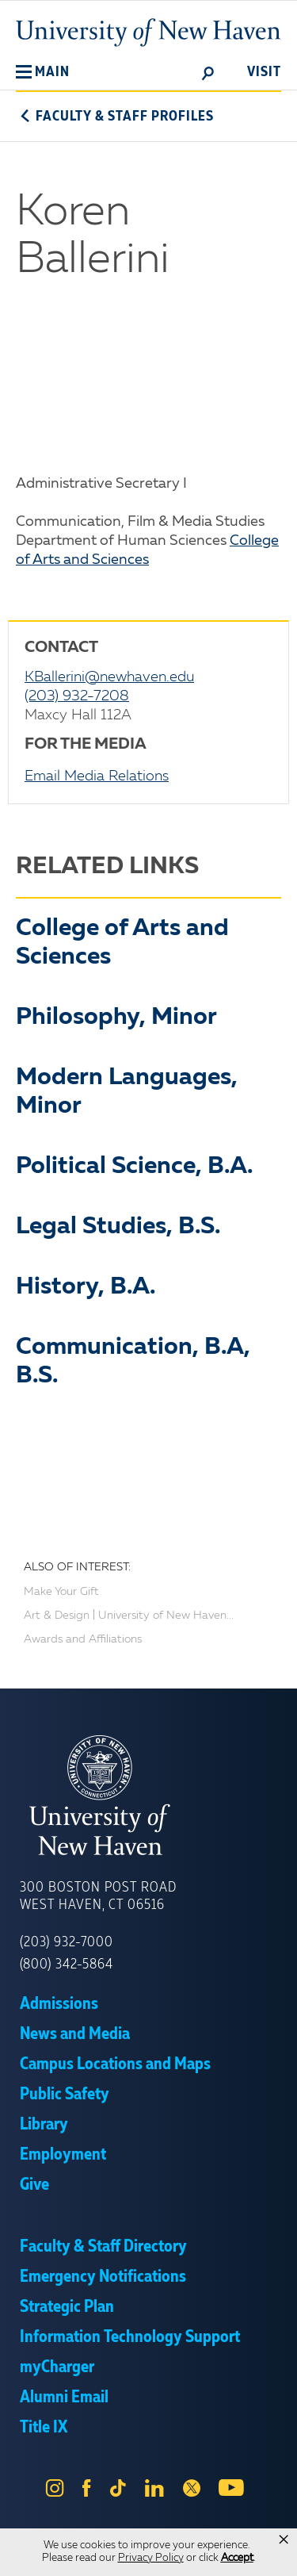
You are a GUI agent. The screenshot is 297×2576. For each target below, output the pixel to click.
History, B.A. (85, 1287)
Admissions (59, 2004)
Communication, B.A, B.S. (133, 1362)
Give (34, 2185)
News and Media (75, 2034)
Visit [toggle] (264, 72)
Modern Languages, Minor (127, 1092)
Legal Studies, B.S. (118, 1227)
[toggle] (208, 72)
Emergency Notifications (103, 2277)
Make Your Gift (61, 1591)
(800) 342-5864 (66, 1964)
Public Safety (64, 2094)
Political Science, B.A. (134, 1167)
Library (44, 2124)
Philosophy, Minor (116, 1017)
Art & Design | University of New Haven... (129, 1615)
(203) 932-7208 (77, 696)
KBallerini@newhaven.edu (109, 677)
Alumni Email (64, 2397)
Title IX (43, 2427)
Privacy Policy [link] (151, 2558)
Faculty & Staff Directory (103, 2247)
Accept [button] (237, 2558)
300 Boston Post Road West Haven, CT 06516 (98, 1896)
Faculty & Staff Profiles (115, 116)
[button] (43, 72)
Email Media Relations (97, 776)
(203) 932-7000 (66, 1942)
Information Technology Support (130, 2337)
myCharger (57, 2367)
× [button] (283, 2539)
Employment (63, 2155)
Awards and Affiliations (83, 1639)
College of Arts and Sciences (122, 943)
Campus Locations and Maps (115, 2064)
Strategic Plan (67, 2307)
